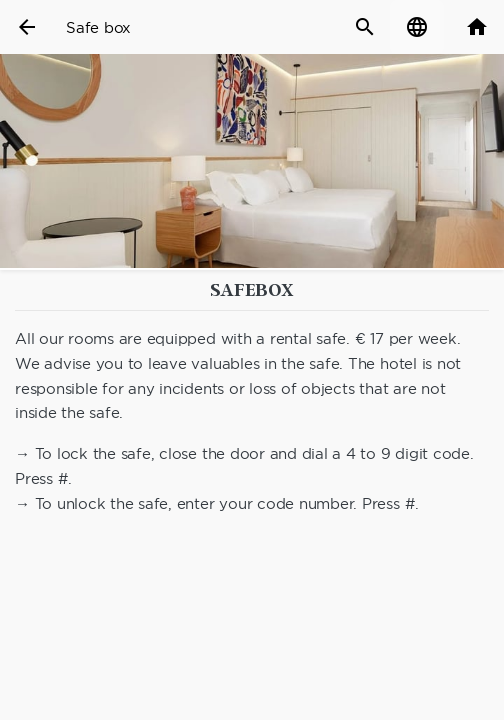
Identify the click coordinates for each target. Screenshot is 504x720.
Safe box (98, 27)
